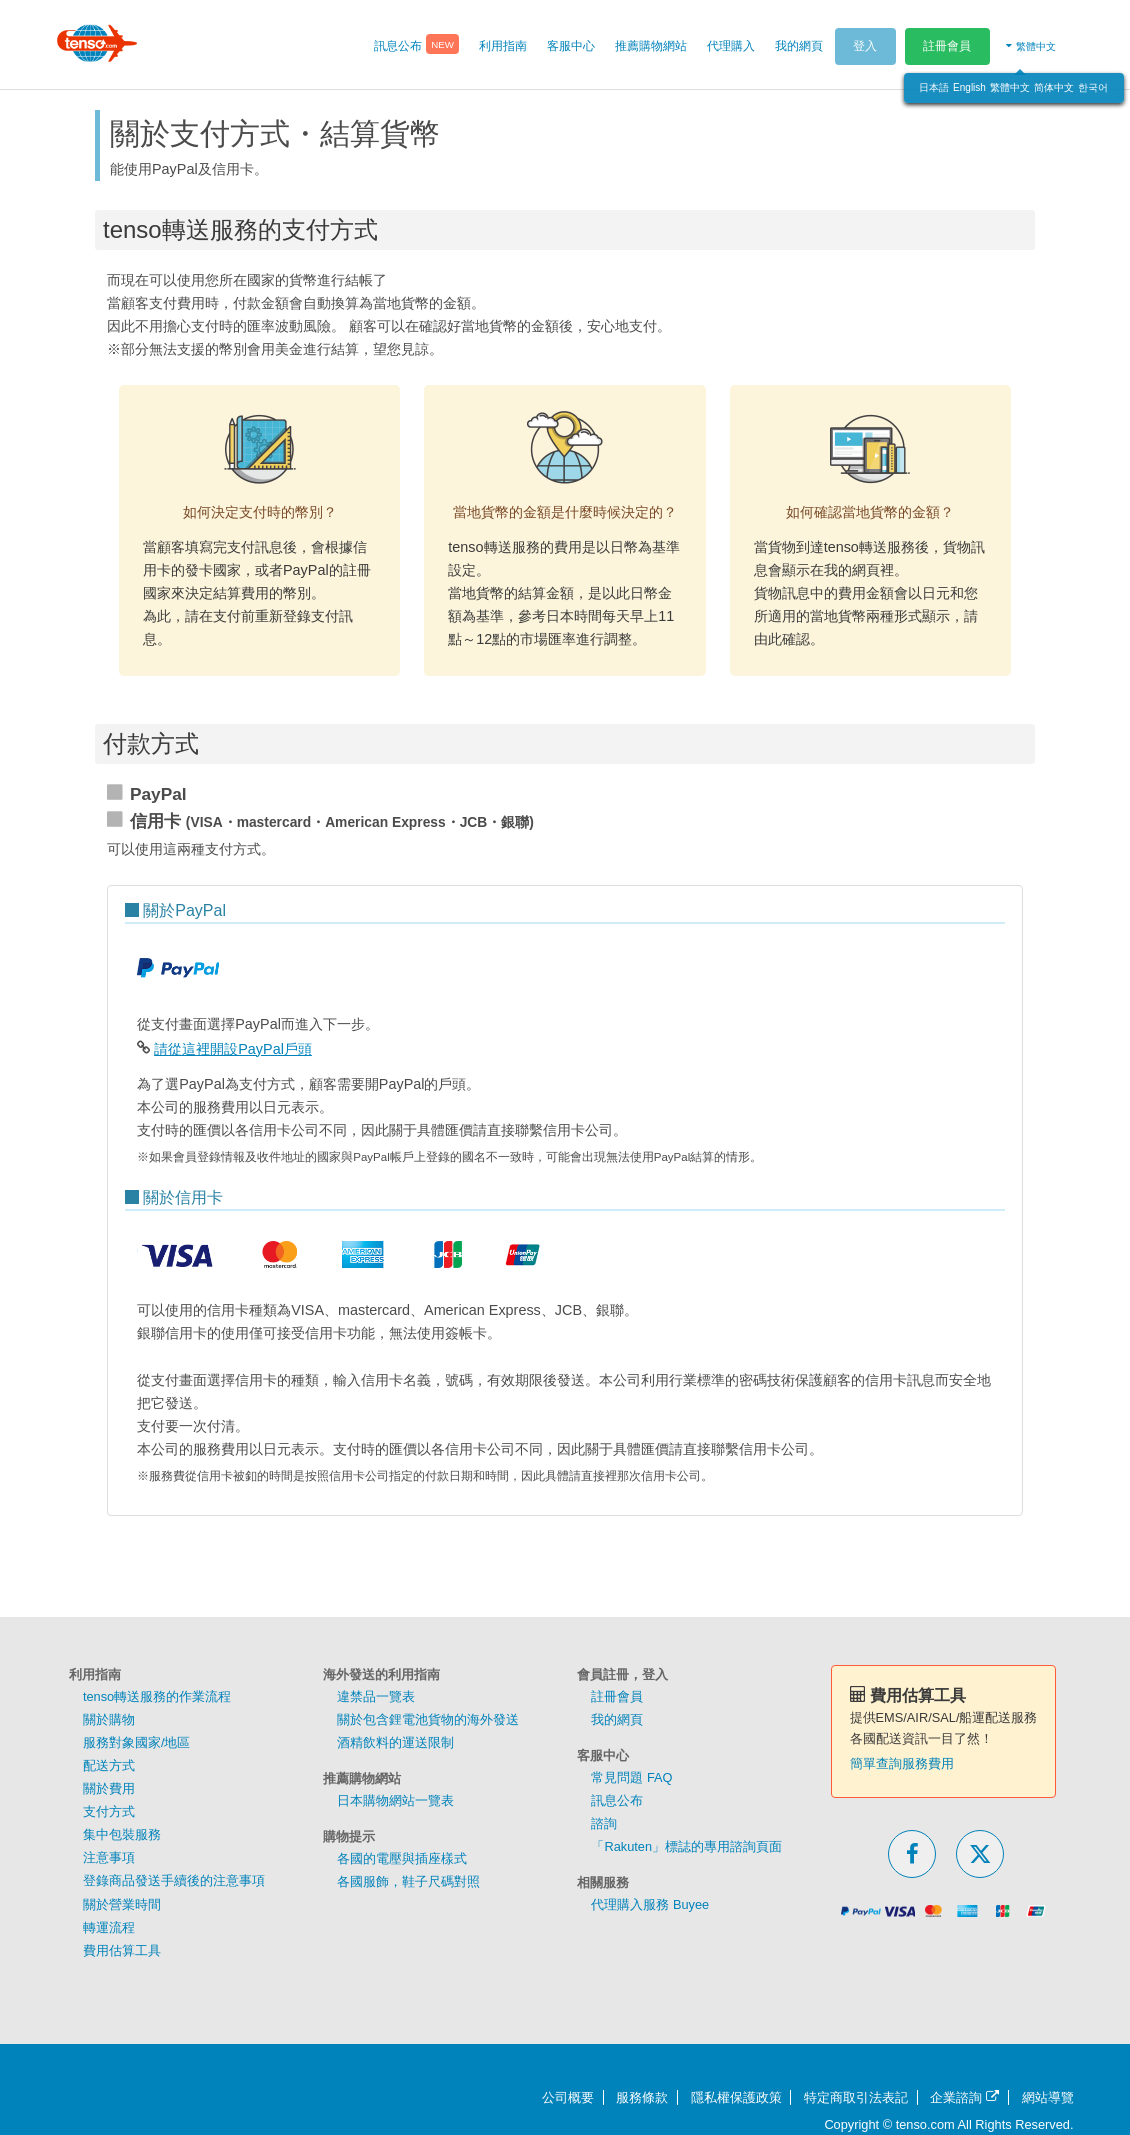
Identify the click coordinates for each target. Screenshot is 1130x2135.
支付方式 (109, 1811)
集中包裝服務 (122, 1834)
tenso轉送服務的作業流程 (157, 1696)
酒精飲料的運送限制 (395, 1742)
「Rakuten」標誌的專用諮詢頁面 (686, 1846)
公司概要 (568, 2097)
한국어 (1093, 87)
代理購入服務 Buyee (650, 1904)
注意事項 (109, 1857)
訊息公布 (617, 1800)
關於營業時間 (122, 1904)
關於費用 (109, 1788)
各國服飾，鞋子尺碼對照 (408, 1881)
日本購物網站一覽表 (395, 1800)
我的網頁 (617, 1719)
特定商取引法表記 (856, 2097)
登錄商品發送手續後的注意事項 (174, 1880)
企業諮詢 (964, 2097)
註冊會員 (947, 46)
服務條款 (642, 2097)
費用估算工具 (122, 1950)
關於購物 (109, 1719)
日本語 (934, 87)
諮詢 (604, 1823)
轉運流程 (109, 1927)
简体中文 (1054, 87)
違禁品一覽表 (376, 1696)
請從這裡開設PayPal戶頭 (233, 1049)
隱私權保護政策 (736, 2097)
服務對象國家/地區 (137, 1742)
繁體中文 (1010, 87)
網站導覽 (1048, 2097)
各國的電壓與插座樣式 (402, 1858)
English (969, 87)
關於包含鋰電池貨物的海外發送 (428, 1719)
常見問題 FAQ (631, 1777)
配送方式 (109, 1765)
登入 (865, 46)
